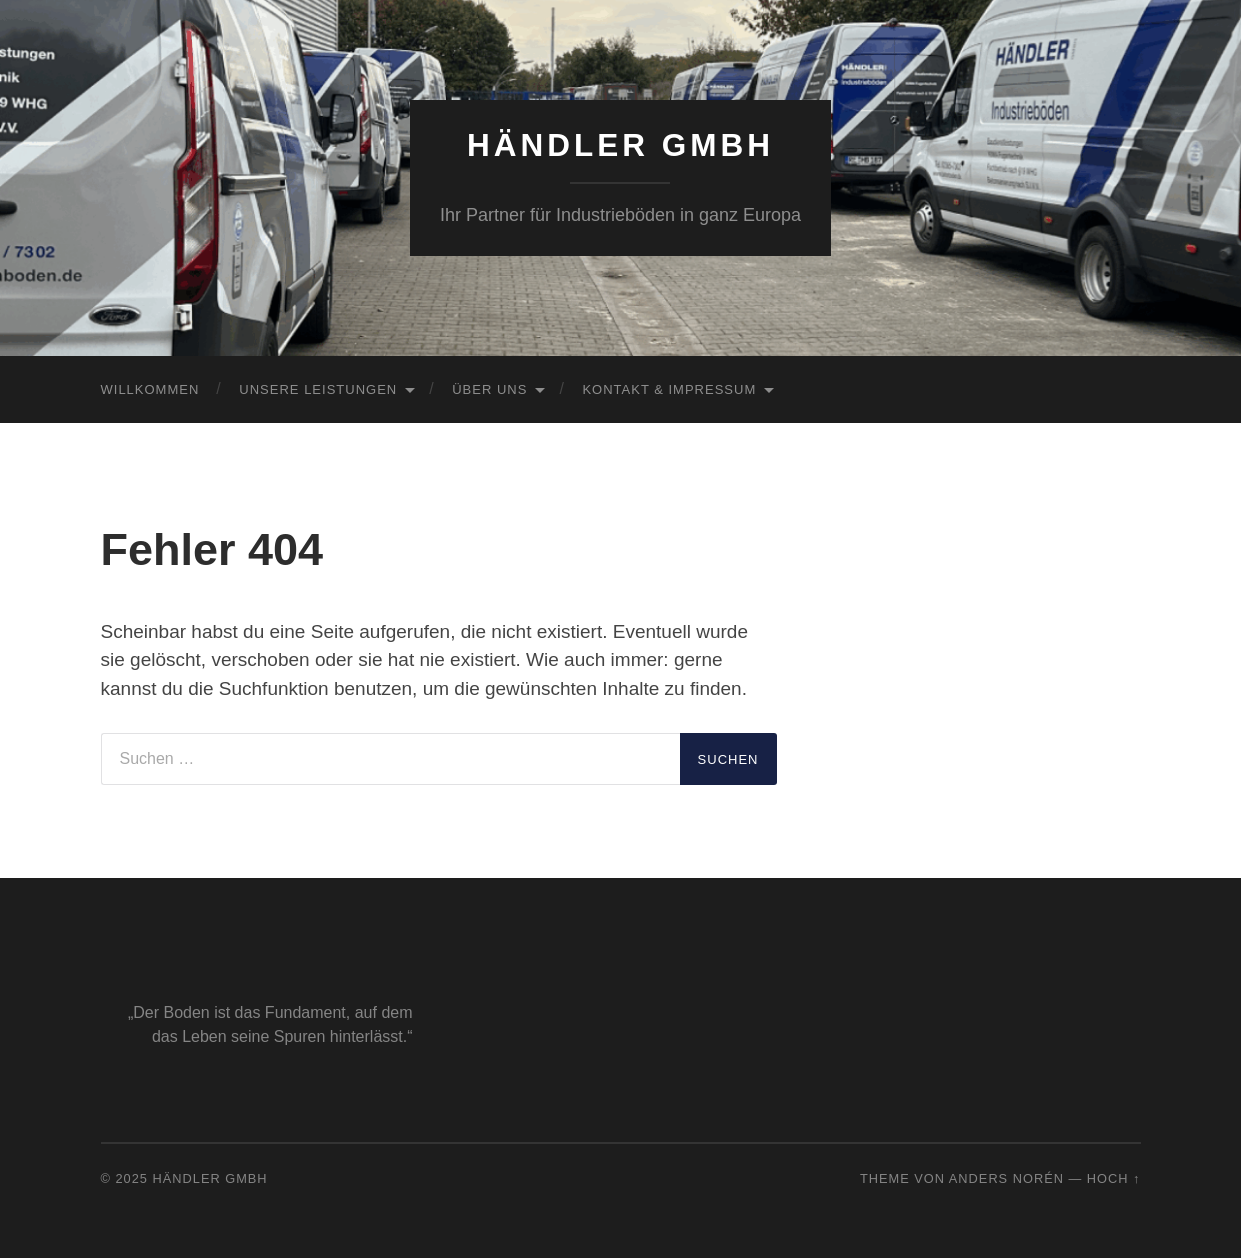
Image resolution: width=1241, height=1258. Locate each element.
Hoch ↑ (1114, 1178)
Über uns (489, 389)
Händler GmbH (620, 145)
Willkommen (150, 389)
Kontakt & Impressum (669, 389)
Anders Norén (1006, 1178)
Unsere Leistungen (318, 389)
